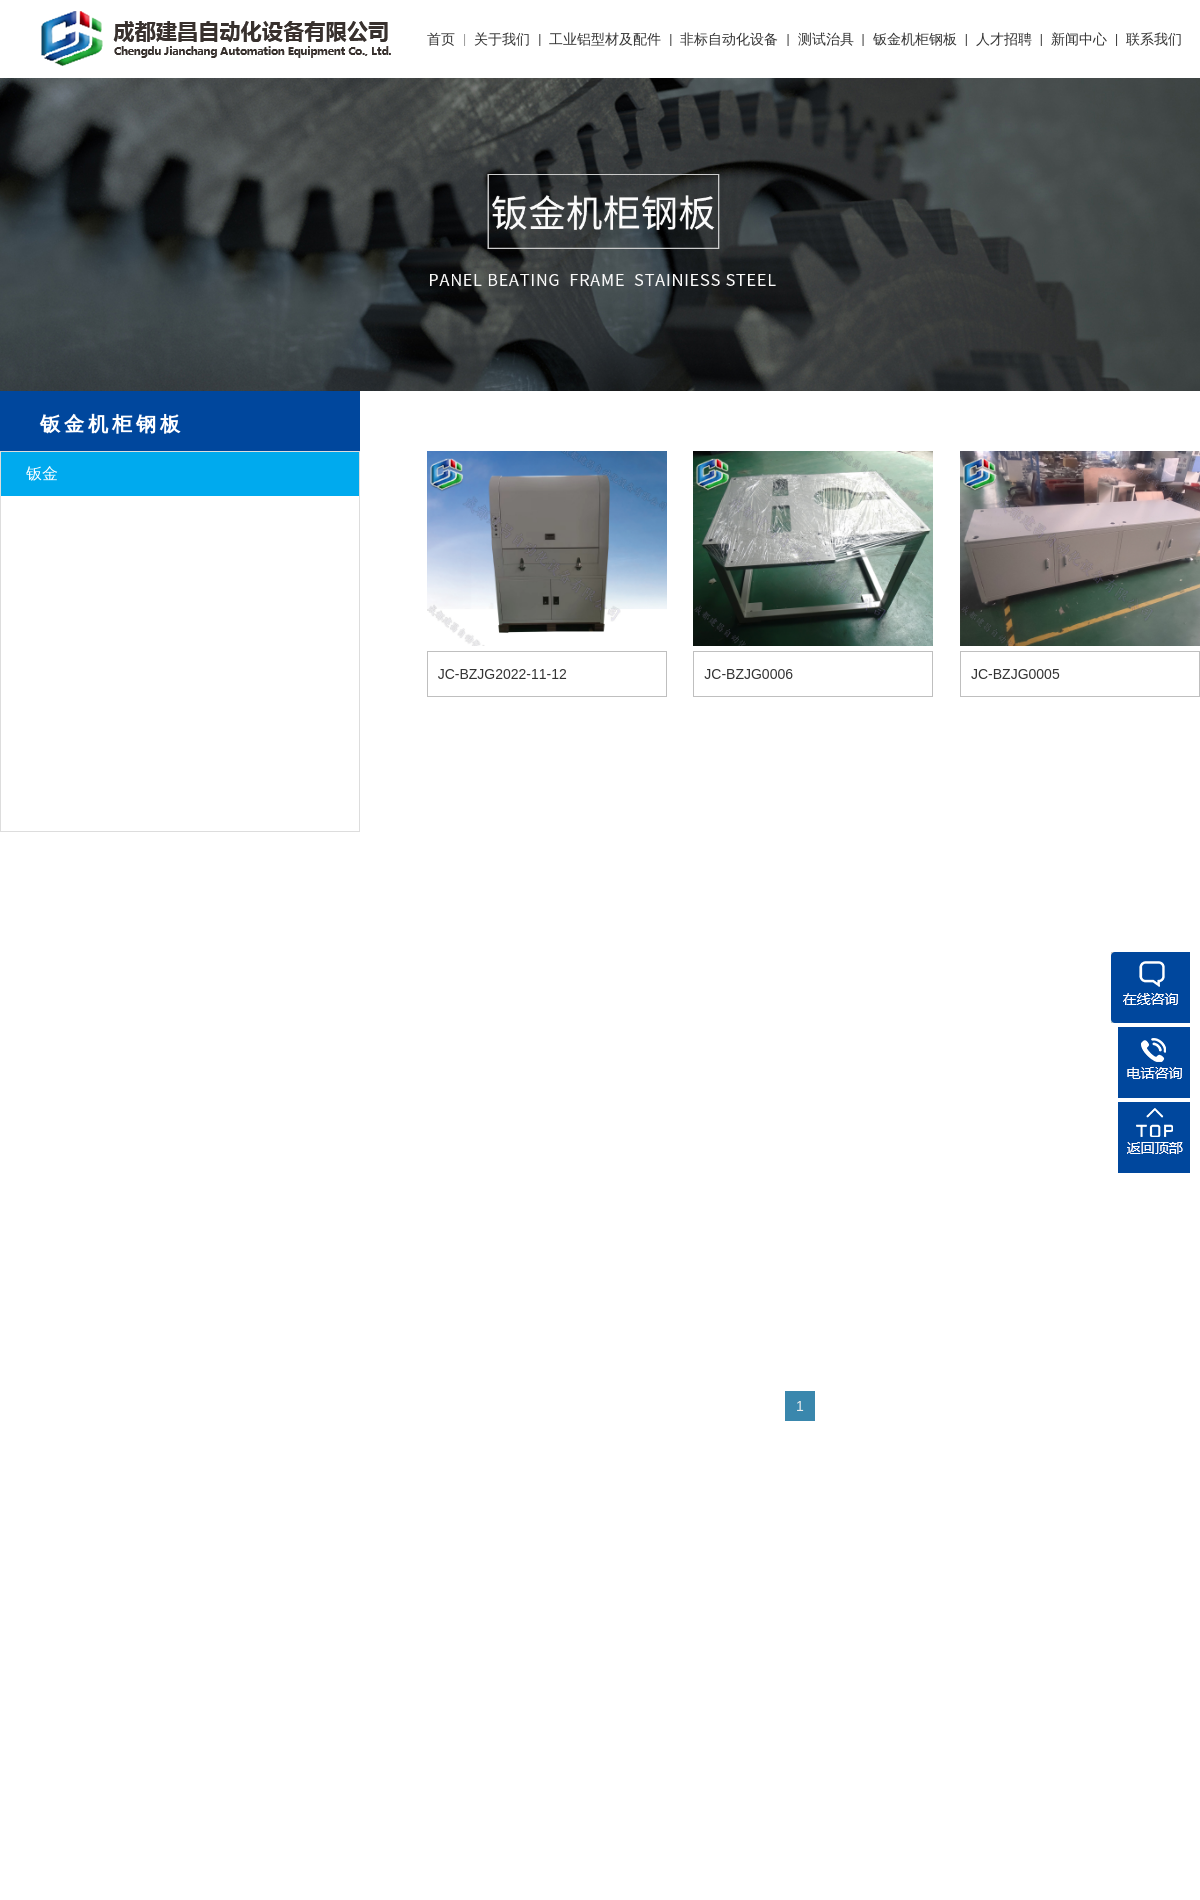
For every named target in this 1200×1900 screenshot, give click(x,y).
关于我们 (502, 39)
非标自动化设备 (729, 39)
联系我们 (1154, 39)
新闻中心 (1079, 39)
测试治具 (826, 39)
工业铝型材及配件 (605, 39)
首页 (441, 39)
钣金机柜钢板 (915, 39)
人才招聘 (1004, 39)
